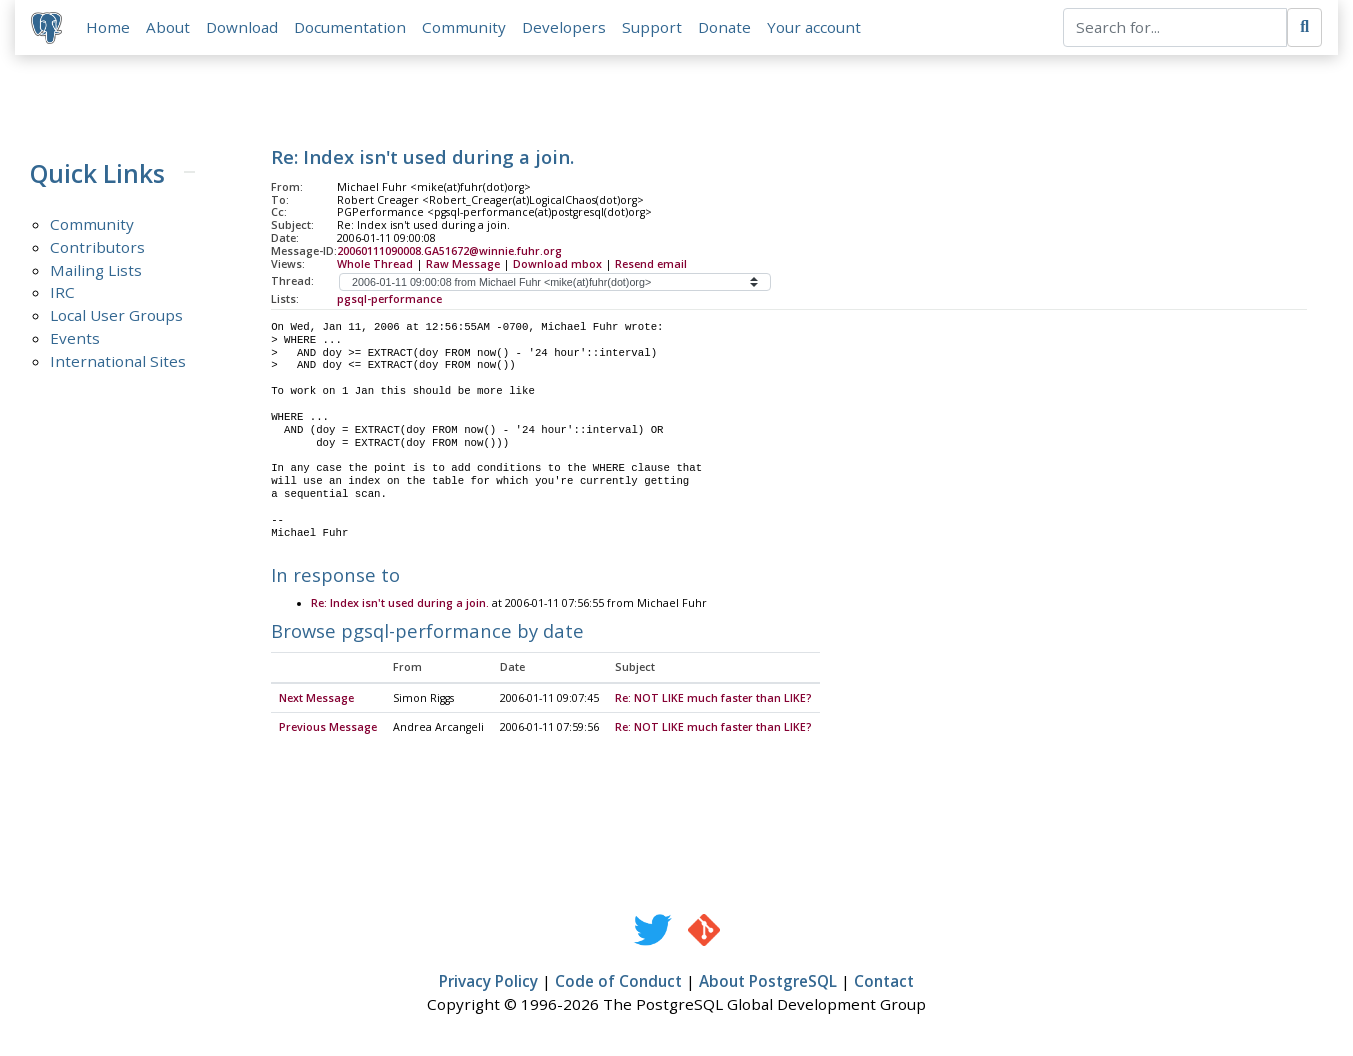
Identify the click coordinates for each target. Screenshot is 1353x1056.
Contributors (97, 247)
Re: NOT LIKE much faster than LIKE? (713, 699)
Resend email (651, 264)
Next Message (316, 699)
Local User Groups (116, 316)
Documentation (350, 27)
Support (652, 27)
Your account (814, 27)
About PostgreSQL (768, 983)
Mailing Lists (96, 270)
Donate (724, 27)
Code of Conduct (618, 983)
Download (242, 27)
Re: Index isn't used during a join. (400, 604)
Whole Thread (375, 264)
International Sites (118, 362)
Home (108, 27)
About (168, 27)
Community (464, 27)
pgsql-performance (389, 299)
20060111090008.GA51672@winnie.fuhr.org (449, 251)
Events (75, 339)
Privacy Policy (488, 983)
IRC (62, 293)
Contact (884, 983)
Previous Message (328, 729)
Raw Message (463, 264)
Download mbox (557, 264)
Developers (564, 27)
